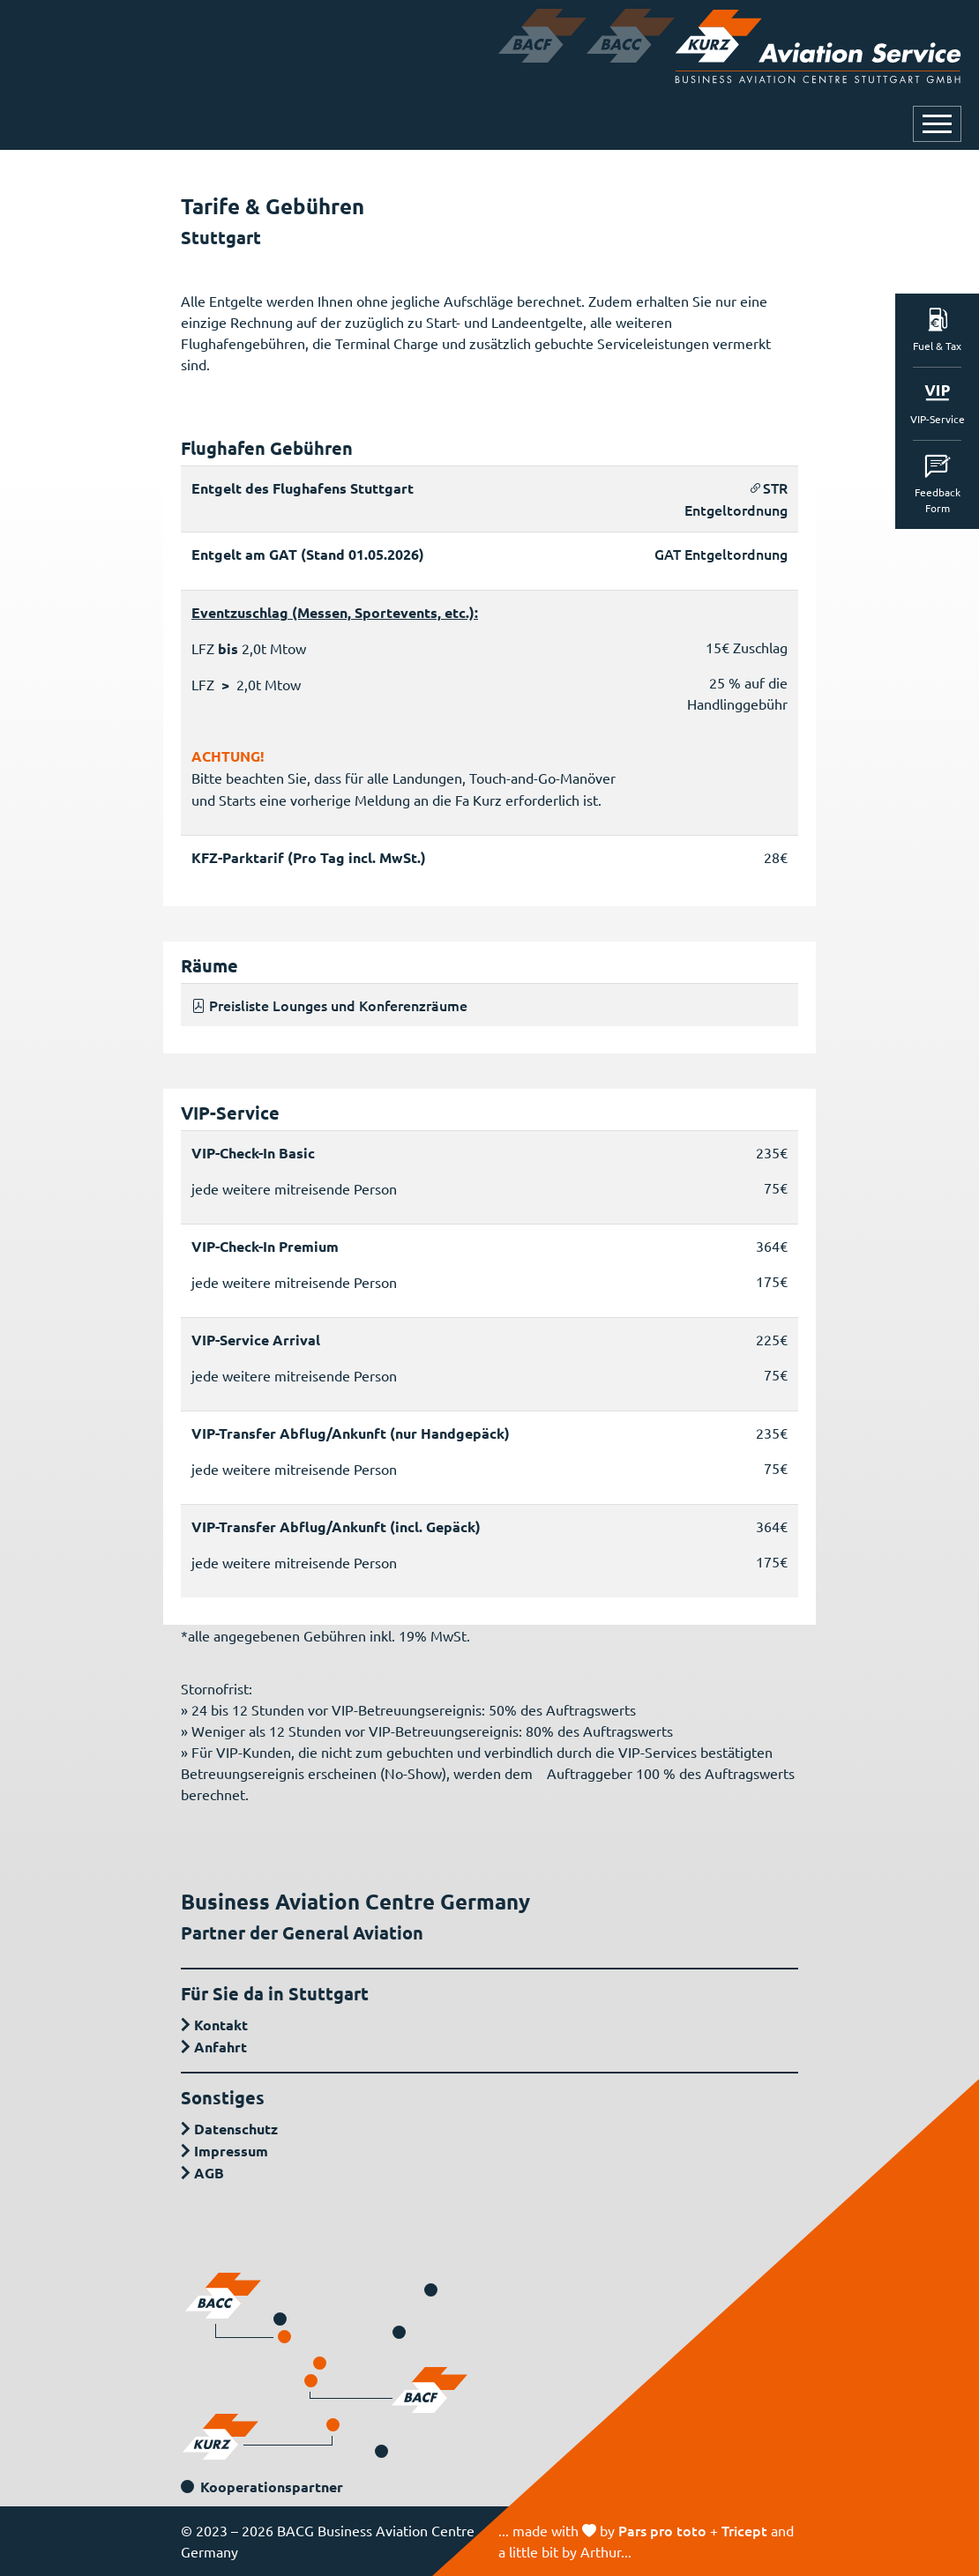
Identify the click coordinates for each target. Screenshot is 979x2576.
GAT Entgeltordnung (721, 553)
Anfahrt (220, 2046)
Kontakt (221, 2024)
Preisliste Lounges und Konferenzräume (329, 1005)
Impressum (231, 2150)
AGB (209, 2172)
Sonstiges (223, 2097)
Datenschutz (236, 2128)
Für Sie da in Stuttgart (275, 1993)
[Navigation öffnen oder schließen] (937, 124)
